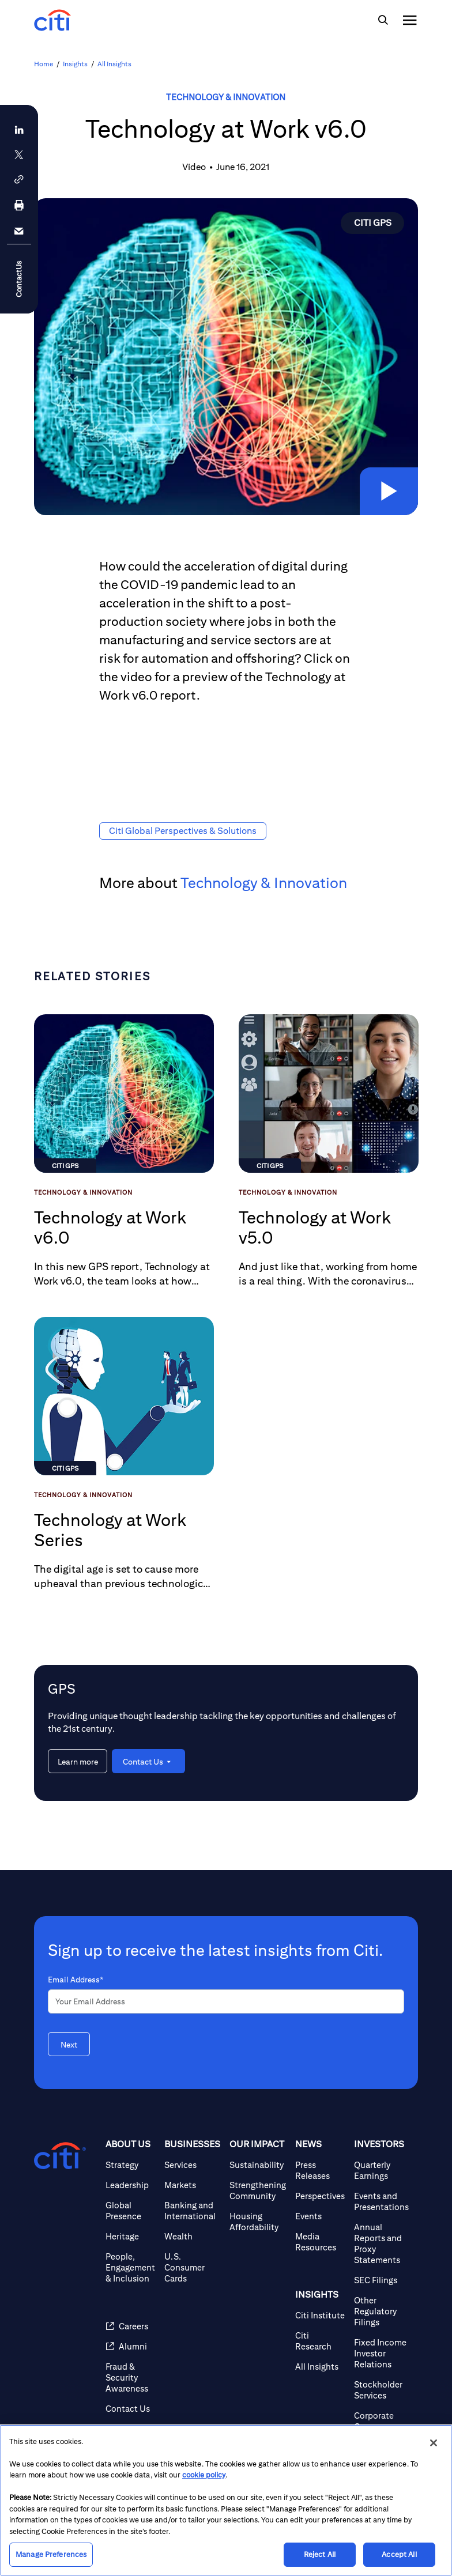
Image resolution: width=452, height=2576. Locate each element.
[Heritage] (130, 2236)
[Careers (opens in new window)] (130, 2326)
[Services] (192, 2164)
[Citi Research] (320, 2341)
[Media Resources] (320, 2242)
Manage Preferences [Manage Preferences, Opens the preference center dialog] (51, 2554)
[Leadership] (130, 2185)
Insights (75, 63)
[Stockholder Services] (381, 2390)
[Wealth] (192, 2236)
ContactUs (18, 278)
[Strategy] (130, 2164)
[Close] (433, 2443)
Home (43, 63)
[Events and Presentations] (381, 2201)
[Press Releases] (320, 2170)
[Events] (320, 2216)
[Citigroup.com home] (60, 2156)
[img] (383, 20)
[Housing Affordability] (257, 2222)
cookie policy (203, 2475)
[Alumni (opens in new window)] (130, 2346)
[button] (387, 489)
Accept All (399, 2554)
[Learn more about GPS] (77, 1761)
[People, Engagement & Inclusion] (130, 2267)
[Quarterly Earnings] (381, 2170)
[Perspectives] (320, 2195)
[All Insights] (320, 2366)
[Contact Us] (130, 2408)
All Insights (114, 63)
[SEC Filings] (381, 2280)
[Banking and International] (192, 2211)
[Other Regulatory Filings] (381, 2311)
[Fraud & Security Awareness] (130, 2377)
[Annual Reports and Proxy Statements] (381, 2243)
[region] (226, 2500)
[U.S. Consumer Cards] (192, 2267)
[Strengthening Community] (257, 2190)
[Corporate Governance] (381, 2421)
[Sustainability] (257, 2164)
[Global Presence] (130, 2211)
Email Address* (75, 1979)
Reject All (320, 2554)
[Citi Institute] (320, 2315)
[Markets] (192, 2185)
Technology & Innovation (225, 97)
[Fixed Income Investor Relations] (381, 2353)
